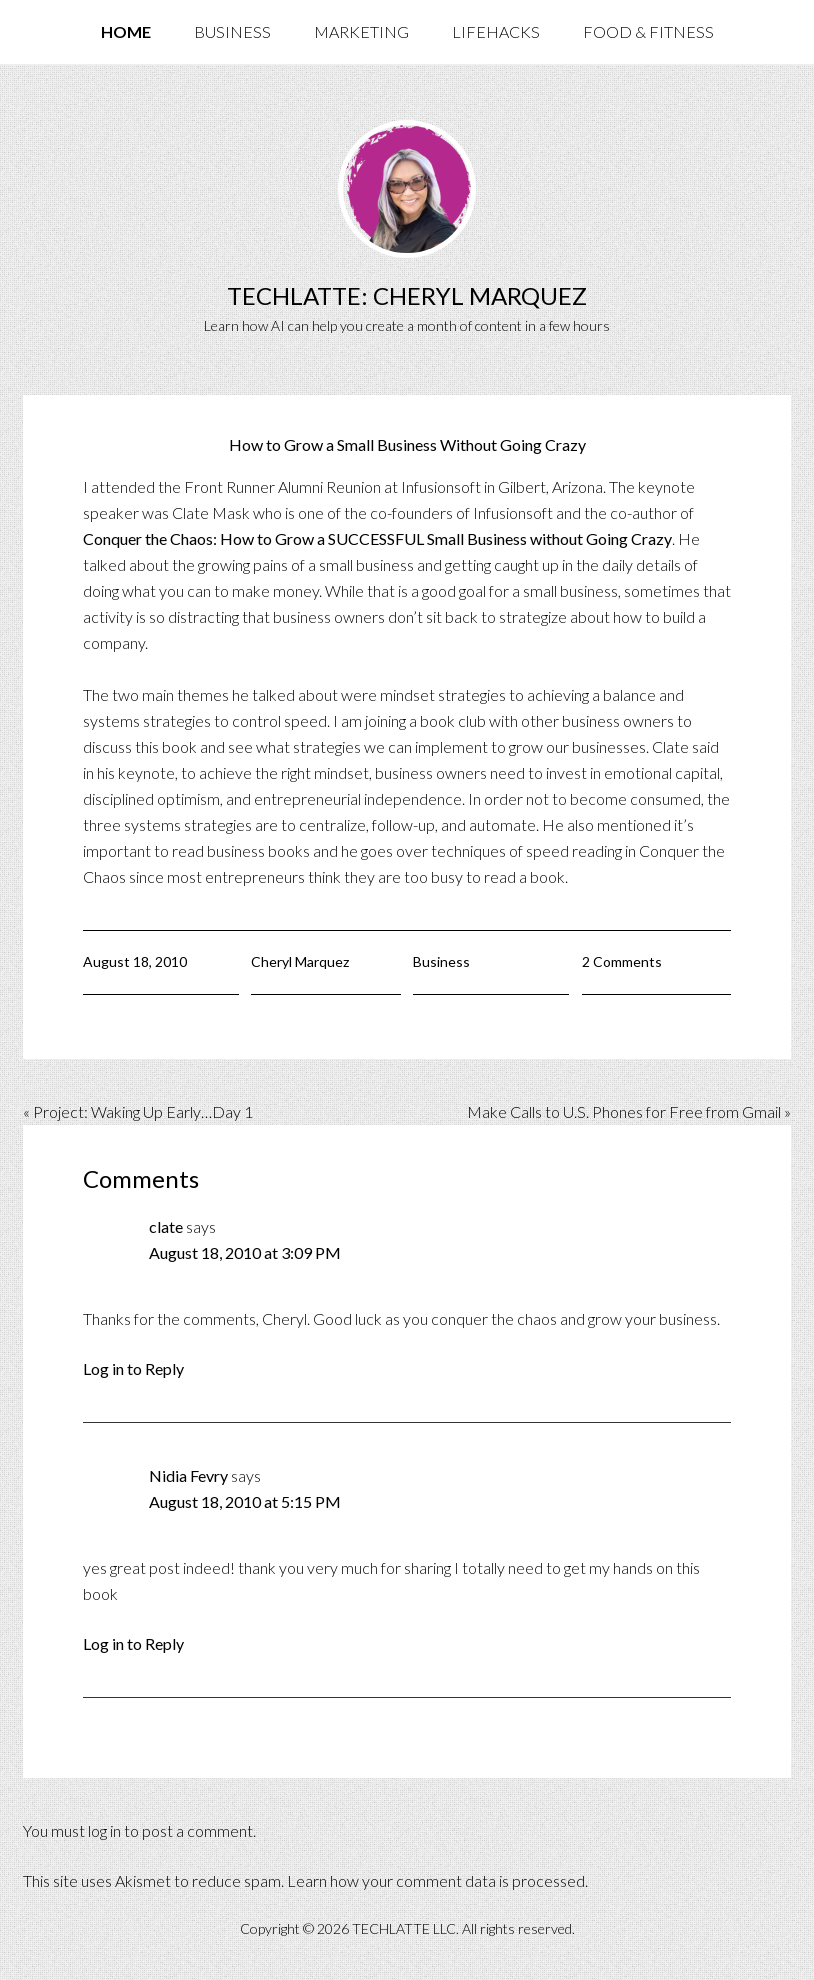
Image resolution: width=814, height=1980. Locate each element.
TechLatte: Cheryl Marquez (407, 295)
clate (166, 1226)
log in (104, 1830)
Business (441, 961)
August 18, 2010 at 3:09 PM (245, 1252)
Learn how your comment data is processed (436, 1880)
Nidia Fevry (188, 1475)
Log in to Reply (133, 1368)
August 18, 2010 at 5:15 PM (245, 1501)
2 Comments (622, 961)
